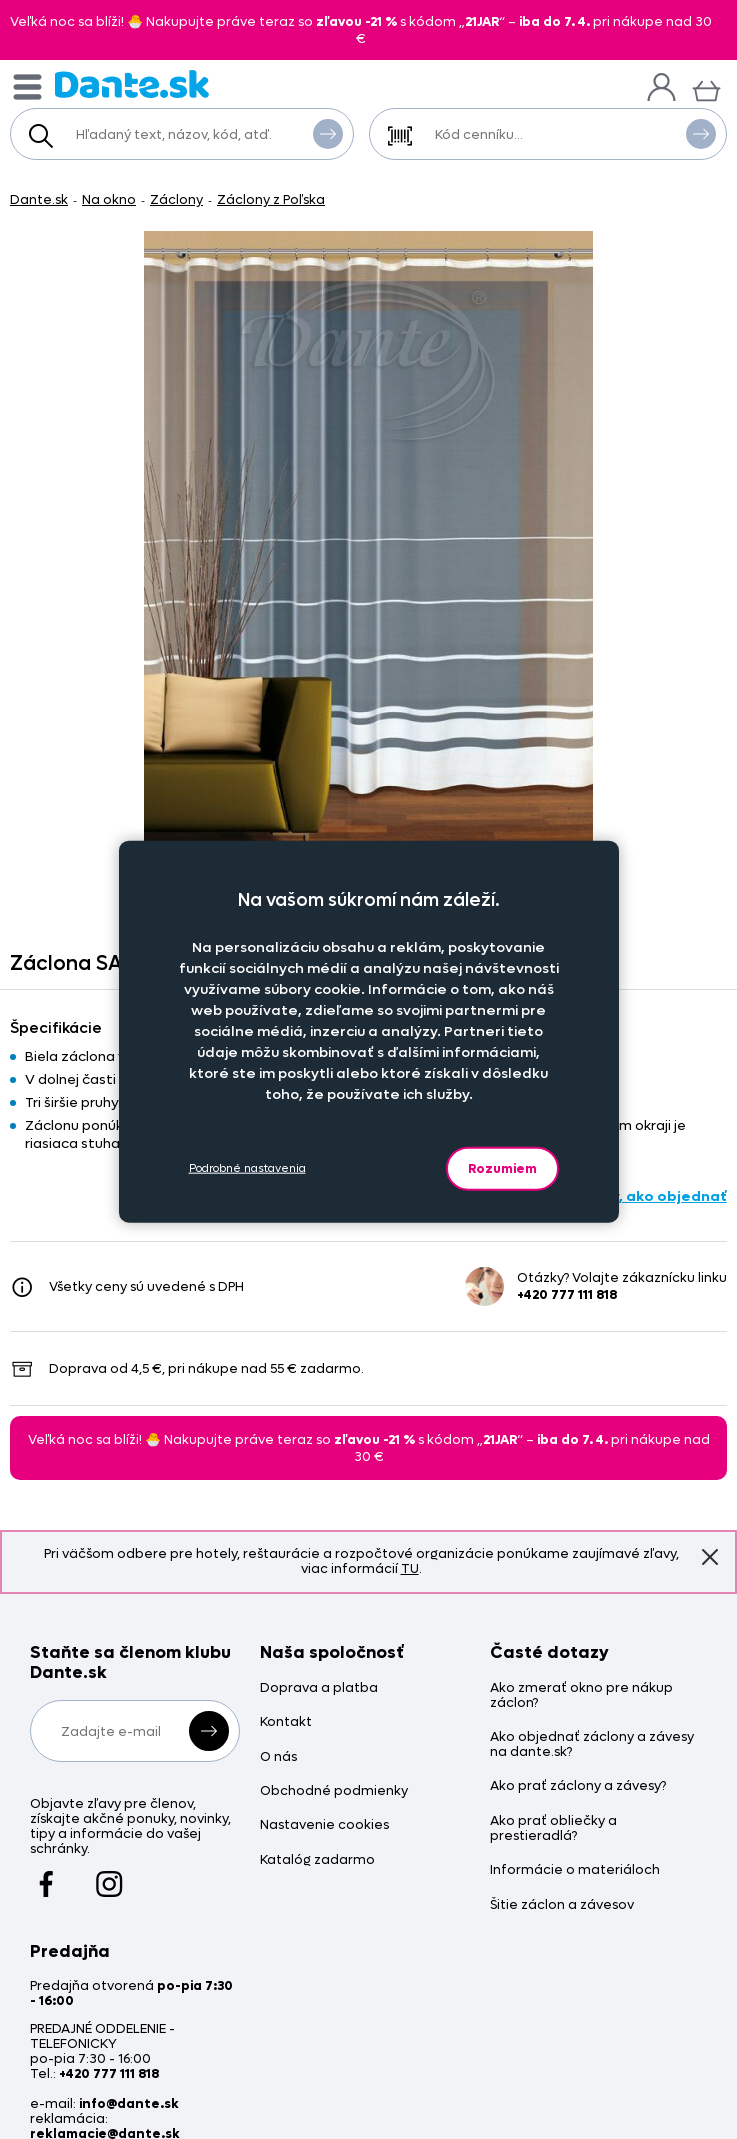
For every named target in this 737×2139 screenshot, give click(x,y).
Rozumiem (502, 1167)
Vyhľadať (328, 133)
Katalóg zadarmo (317, 1860)
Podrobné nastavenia (247, 1168)
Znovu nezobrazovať (710, 1557)
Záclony (176, 199)
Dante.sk (39, 199)
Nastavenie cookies (324, 1825)
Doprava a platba (319, 1688)
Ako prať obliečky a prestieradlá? (553, 1829)
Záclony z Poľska (271, 199)
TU (410, 1568)
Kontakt (286, 1722)
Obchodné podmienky (334, 1791)
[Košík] (706, 88)
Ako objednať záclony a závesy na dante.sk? (592, 1745)
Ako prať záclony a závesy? (578, 1786)
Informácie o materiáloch (575, 1870)
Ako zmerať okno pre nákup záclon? (581, 1696)
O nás (278, 1757)
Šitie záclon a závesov (562, 1905)
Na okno (109, 199)
